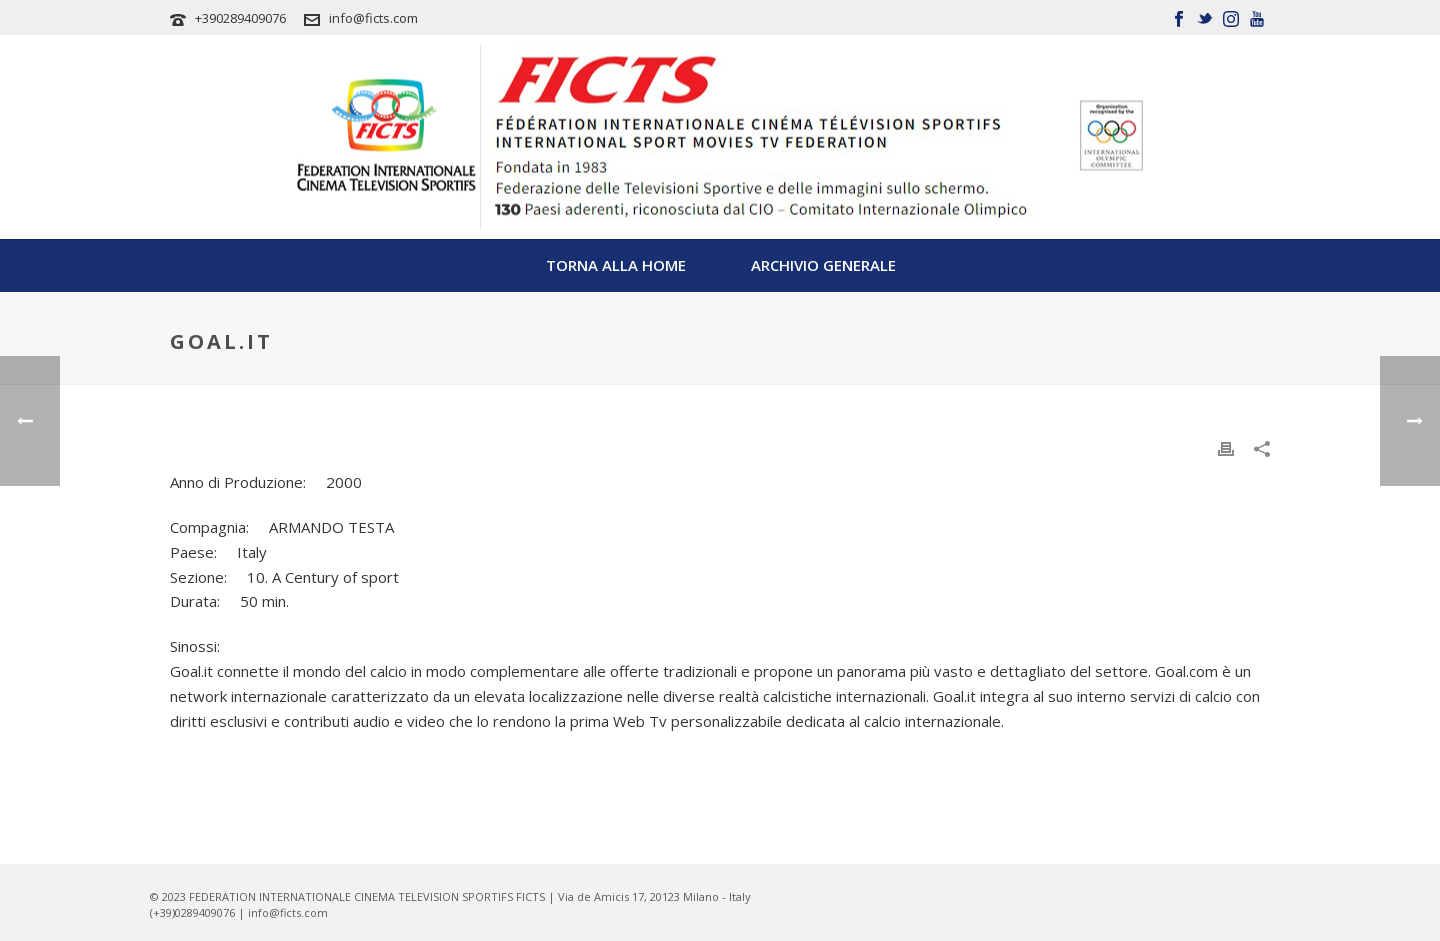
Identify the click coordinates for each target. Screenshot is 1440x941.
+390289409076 (240, 18)
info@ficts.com (373, 18)
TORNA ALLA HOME (616, 265)
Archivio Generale (823, 265)
